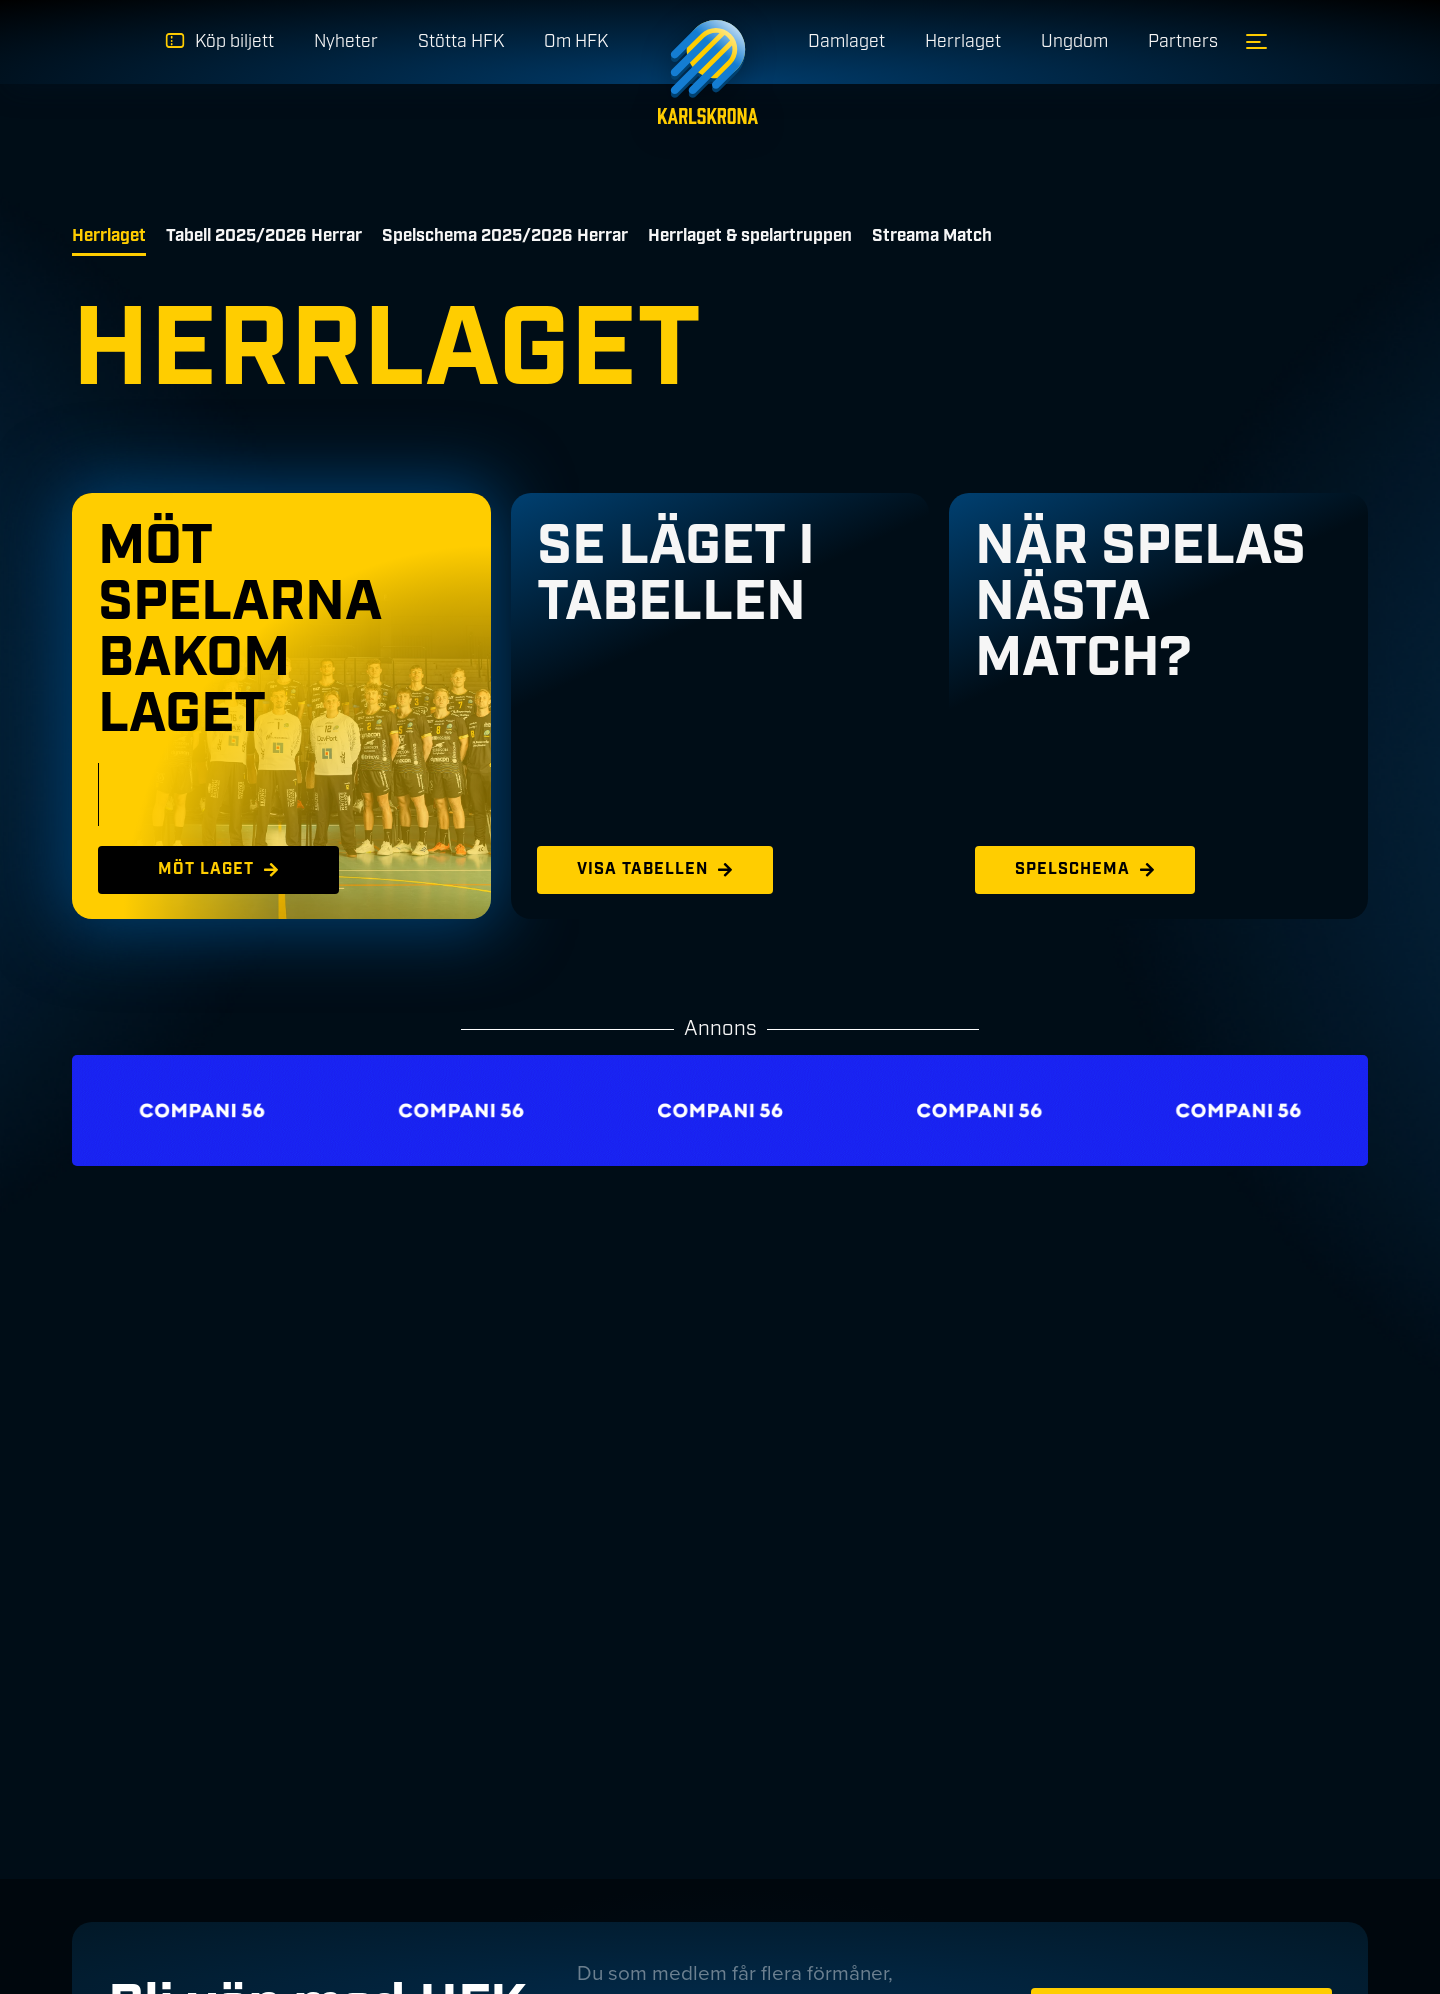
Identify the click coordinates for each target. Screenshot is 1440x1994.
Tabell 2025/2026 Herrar (264, 236)
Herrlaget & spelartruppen (750, 236)
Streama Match (932, 236)
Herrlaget (109, 236)
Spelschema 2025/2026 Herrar (505, 236)
